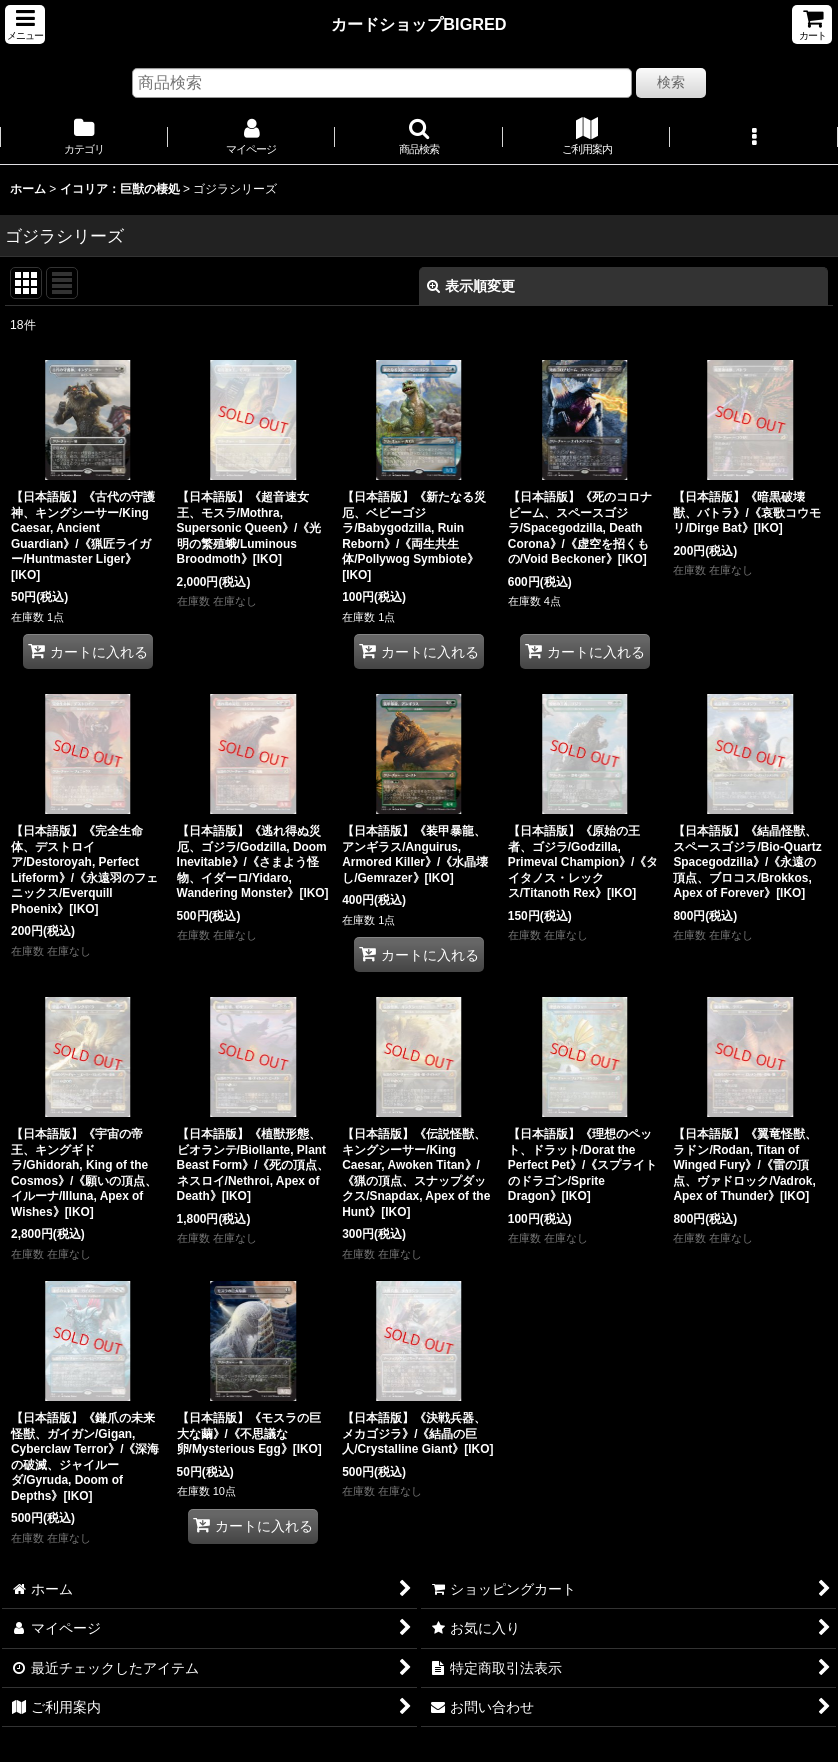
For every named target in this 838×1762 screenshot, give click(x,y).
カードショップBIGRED (418, 24)
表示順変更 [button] (471, 286)
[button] (25, 24)
